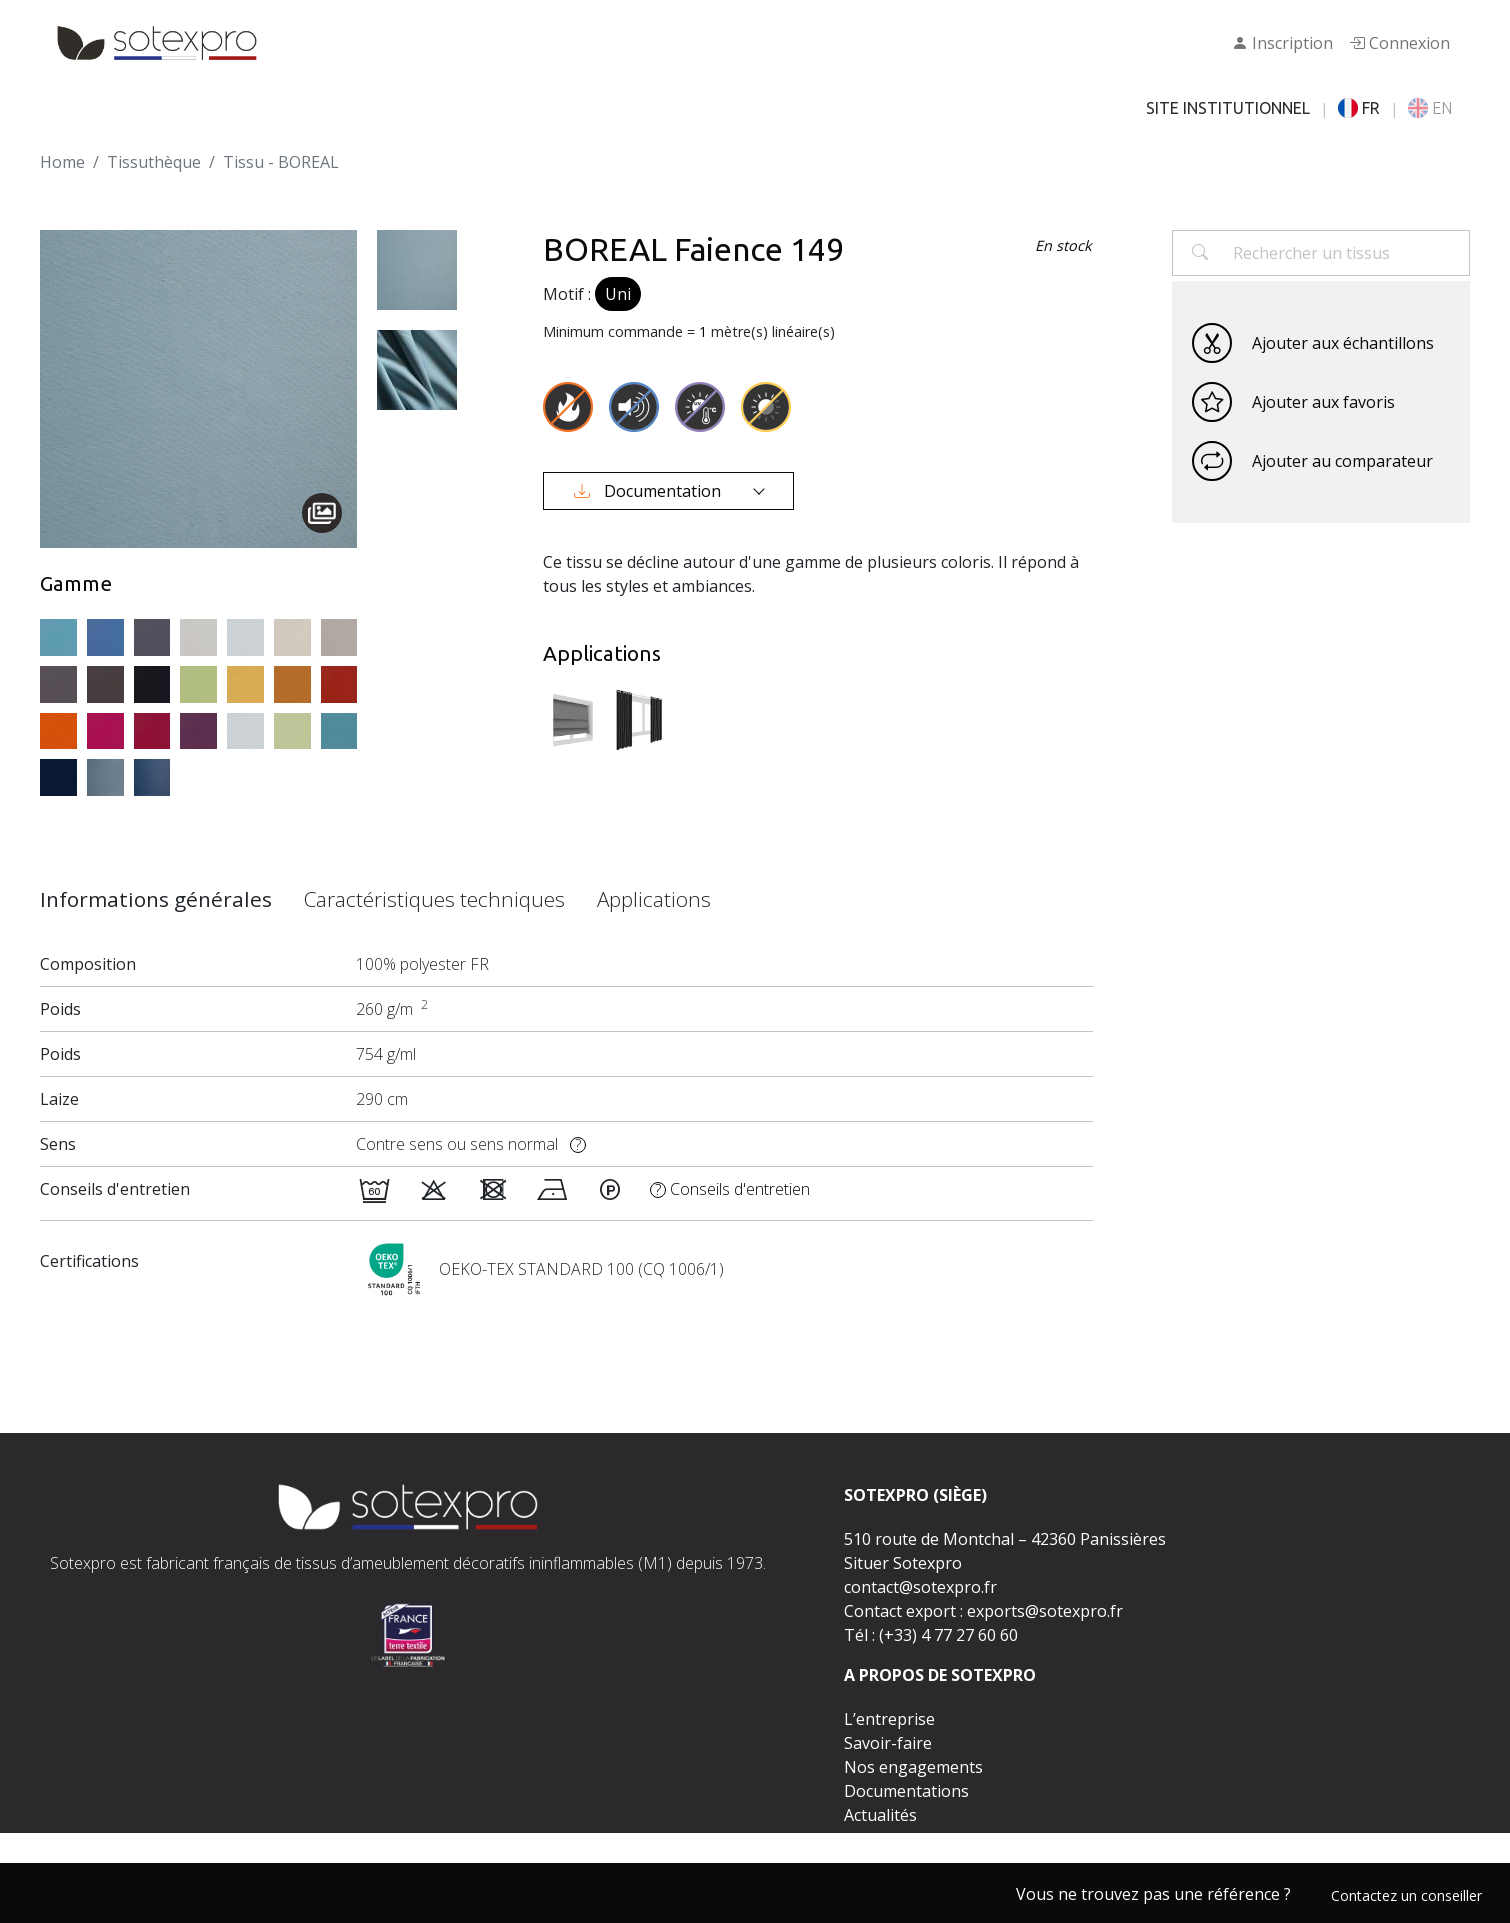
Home (62, 162)
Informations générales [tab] (156, 899)
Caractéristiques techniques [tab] (434, 899)
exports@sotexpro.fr (1045, 1611)
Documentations (906, 1791)
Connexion (1399, 43)
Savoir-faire (888, 1743)
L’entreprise (889, 1719)
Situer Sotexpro (903, 1563)
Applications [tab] (654, 899)
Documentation (649, 491)
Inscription (1282, 43)
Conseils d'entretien (730, 1189)
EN (1430, 108)
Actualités (880, 1815)
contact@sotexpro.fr (920, 1587)
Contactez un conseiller (1406, 1895)
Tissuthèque (154, 162)
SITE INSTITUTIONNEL (1228, 108)
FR (1359, 108)
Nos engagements (913, 1767)
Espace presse (897, 1839)
